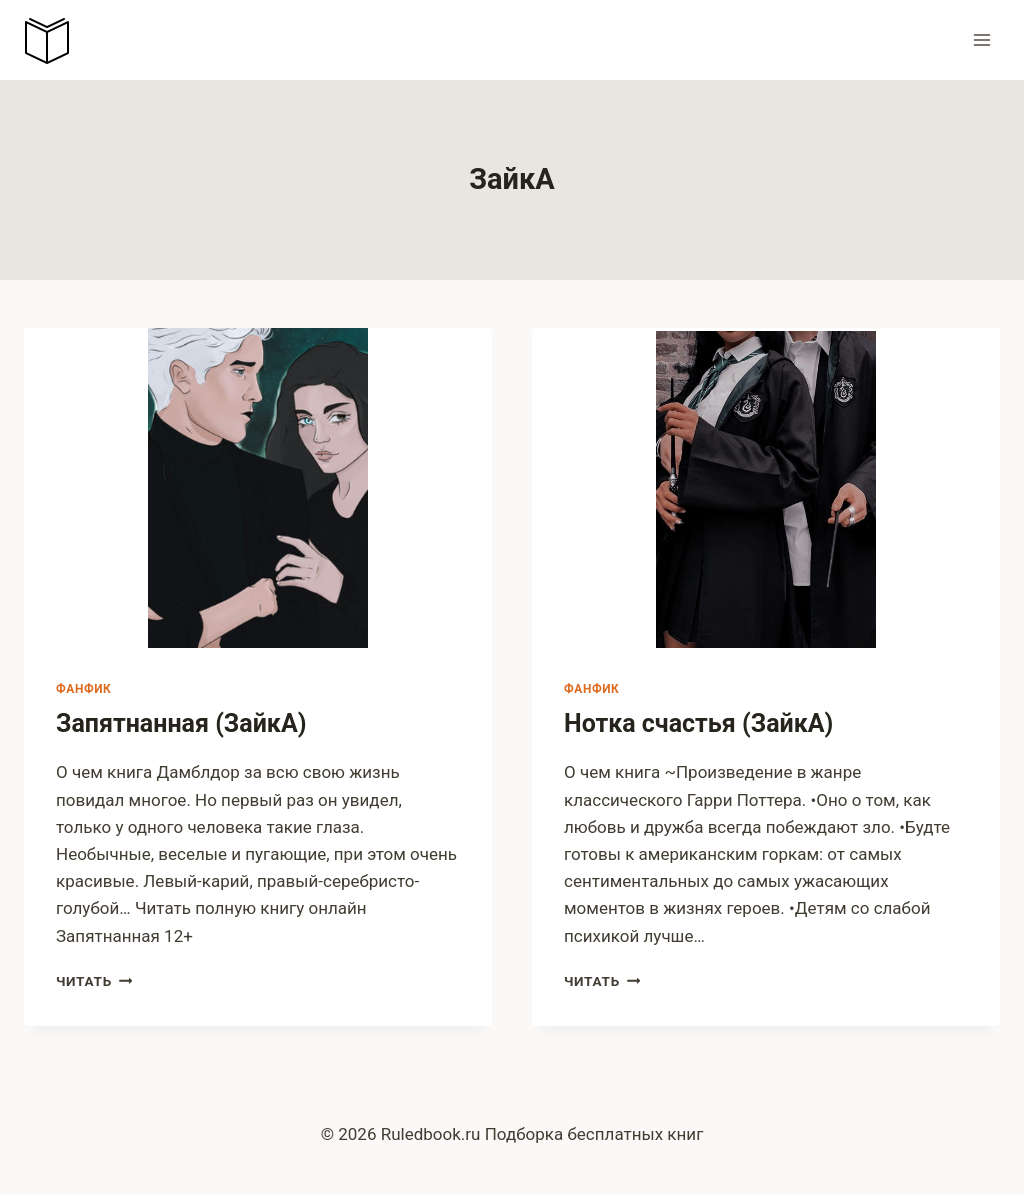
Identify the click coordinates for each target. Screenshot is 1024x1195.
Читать (94, 981)
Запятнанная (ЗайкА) (181, 723)
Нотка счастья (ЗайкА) (698, 723)
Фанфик (83, 689)
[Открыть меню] (981, 39)
